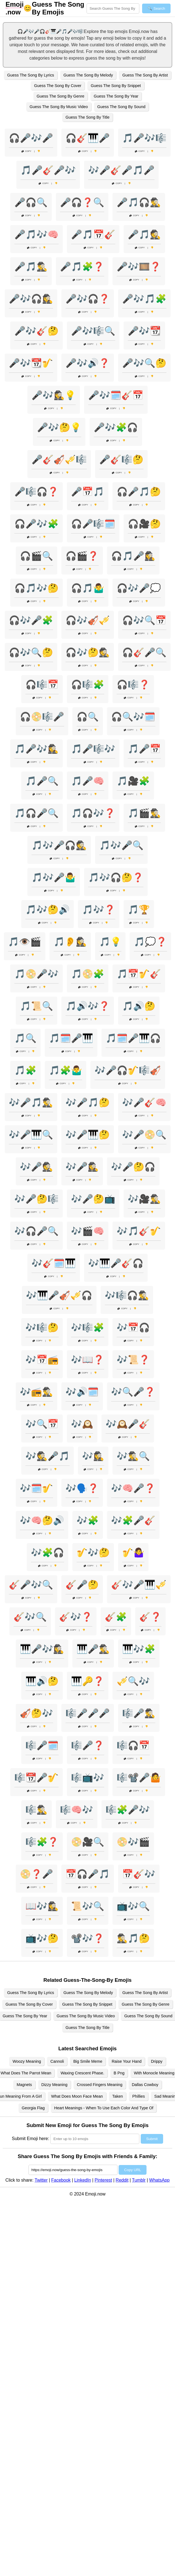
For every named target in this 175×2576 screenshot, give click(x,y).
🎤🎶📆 (144, 331)
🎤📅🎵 (87, 492)
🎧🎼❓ (133, 685)
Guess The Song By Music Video (59, 106)
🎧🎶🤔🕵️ (88, 652)
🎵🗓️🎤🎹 (71, 1038)
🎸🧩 (116, 1617)
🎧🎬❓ (82, 556)
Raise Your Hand (127, 2061)
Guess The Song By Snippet (116, 85)
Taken (117, 2096)
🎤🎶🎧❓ (88, 299)
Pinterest (103, 2180)
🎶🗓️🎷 (36, 1488)
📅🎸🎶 (138, 1874)
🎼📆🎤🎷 (36, 1778)
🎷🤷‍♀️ (133, 1553)
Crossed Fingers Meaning (99, 2084)
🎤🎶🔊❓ (88, 363)
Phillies (138, 2096)
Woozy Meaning (26, 2061)
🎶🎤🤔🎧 (133, 1167)
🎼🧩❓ (42, 1842)
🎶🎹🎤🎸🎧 (115, 1263)
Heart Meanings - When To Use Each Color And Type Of (103, 2108)
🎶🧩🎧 (47, 1553)
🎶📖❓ (87, 1360)
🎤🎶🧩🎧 (116, 427)
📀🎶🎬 (133, 1842)
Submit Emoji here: (30, 2138)
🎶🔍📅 (42, 1424)
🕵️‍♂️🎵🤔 (133, 1938)
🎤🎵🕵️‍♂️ (31, 267)
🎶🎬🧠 (87, 1231)
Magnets (24, 2084)
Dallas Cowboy (145, 2084)
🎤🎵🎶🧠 (36, 234)
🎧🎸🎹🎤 (88, 138)
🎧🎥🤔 (144, 524)
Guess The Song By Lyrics (30, 75)
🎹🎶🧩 (138, 1649)
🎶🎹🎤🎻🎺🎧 (59, 1295)
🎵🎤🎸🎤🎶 (48, 170)
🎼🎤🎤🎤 (88, 1713)
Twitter (41, 2180)
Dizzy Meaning (54, 2084)
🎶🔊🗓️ (82, 1392)
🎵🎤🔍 (42, 781)
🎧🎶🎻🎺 (88, 620)
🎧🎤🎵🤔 (139, 492)
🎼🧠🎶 (76, 1810)
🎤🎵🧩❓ (82, 267)
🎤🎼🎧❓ (36, 492)
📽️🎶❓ (87, 1938)
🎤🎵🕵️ (144, 234)
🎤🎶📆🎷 (31, 363)
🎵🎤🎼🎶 (93, 749)
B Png (119, 2073)
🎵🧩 (25, 1070)
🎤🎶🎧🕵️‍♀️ (31, 299)
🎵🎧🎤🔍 (36, 813)
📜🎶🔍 (87, 1906)
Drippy (157, 2061)
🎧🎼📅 (42, 685)
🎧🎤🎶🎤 (31, 138)
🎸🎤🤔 (82, 1585)
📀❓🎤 (36, 1874)
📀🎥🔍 (87, 1842)
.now (14, 8)
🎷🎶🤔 (93, 1553)
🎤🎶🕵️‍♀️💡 (54, 395)
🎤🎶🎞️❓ (139, 267)
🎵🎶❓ (98, 910)
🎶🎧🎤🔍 (36, 1231)
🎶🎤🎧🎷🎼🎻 (128, 1070)
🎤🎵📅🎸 (93, 234)
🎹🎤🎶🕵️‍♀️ (42, 1649)
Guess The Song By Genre (61, 96)
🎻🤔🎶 (36, 1713)
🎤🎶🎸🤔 (36, 331)
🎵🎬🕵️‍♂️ (144, 813)
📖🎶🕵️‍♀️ (42, 1906)
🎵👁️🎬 (24, 942)
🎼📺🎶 (87, 1778)
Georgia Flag (33, 2108)
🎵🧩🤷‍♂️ (65, 1070)
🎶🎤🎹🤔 (88, 1135)
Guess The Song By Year (116, 96)
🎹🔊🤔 (42, 1681)
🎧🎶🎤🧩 (31, 620)
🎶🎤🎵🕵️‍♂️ (31, 1102)
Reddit (122, 2180)
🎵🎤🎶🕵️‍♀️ (36, 749)
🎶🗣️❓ (82, 1488)
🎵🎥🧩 (133, 781)
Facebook (60, 2180)
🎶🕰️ (82, 1424)
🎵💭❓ (150, 942)
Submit (152, 2139)
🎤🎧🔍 (31, 202)
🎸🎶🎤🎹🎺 (138, 1585)
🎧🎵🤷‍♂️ (87, 588)
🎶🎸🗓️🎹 (54, 1263)
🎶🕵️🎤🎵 (47, 1456)
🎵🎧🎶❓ (93, 813)
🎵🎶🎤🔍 (121, 845)
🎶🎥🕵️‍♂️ (144, 1199)
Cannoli (57, 2061)
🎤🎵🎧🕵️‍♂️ (139, 202)
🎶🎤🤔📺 (93, 1199)
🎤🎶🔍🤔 (144, 363)
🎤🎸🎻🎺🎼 (59, 459)
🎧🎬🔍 (36, 556)
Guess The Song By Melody (88, 75)
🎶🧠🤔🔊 (42, 1520)
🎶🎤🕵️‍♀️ (82, 1167)
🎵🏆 (139, 910)
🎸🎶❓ (75, 1617)
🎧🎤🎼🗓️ (93, 524)
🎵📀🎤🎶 (36, 974)
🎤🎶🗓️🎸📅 (115, 395)
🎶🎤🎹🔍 (31, 1135)
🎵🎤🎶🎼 (144, 138)
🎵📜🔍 (36, 1006)
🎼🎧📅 (133, 1745)
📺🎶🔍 (133, 1906)
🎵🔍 (25, 1038)
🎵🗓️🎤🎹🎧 (133, 1038)
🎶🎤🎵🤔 (88, 1102)
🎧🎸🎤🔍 (144, 652)
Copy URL (132, 2170)
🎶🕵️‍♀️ (93, 1456)
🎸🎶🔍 (30, 1617)
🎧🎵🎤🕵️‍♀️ (133, 556)
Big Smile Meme (87, 2061)
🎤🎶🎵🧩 (144, 299)
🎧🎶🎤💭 (139, 588)
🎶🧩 (88, 1520)
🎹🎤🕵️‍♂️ (93, 1649)
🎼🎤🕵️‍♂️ (138, 1713)
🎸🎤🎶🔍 (31, 1585)
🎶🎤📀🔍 (144, 1135)
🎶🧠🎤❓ (133, 1488)
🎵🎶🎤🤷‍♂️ (54, 877)
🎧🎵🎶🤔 (36, 588)
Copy (27, 151)
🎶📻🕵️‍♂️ (36, 1392)
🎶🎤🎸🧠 (144, 1102)
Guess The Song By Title (87, 117)
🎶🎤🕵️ (36, 1167)
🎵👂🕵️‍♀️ (70, 942)
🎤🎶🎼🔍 (93, 331)
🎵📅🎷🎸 (139, 974)
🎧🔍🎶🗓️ (133, 717)
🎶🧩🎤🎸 (133, 1520)
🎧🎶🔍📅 (144, 620)
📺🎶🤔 (42, 1938)
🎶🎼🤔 (42, 1327)
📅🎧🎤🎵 (88, 1874)
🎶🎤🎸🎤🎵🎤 (121, 170)
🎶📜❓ (133, 1360)
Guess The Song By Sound (121, 106)
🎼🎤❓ (87, 1745)
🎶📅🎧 (133, 1327)
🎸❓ (150, 1617)
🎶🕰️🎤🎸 (128, 1424)
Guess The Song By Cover (57, 85)
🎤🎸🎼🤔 (121, 459)
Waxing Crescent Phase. (82, 2073)
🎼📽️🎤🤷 (139, 1778)
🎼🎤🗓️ (42, 1745)
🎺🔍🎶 (133, 1681)
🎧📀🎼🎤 (42, 717)
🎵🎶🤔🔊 (47, 910)
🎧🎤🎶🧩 (36, 524)
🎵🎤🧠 (87, 781)
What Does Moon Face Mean (77, 2096)
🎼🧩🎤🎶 (128, 1810)
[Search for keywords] (113, 8)
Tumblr (138, 2180)
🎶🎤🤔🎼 (36, 1199)
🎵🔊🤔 (138, 1006)
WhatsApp (159, 2180)
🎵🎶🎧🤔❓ (115, 877)
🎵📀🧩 (87, 974)
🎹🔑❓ (87, 1681)
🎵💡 (110, 942)
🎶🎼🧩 (87, 1327)
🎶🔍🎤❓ (133, 1392)
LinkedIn (82, 2180)
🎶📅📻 (42, 1360)
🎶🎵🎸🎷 (139, 1231)
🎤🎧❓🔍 (82, 202)
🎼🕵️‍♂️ (36, 1810)
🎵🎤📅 (144, 749)
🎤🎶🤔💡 (59, 427)
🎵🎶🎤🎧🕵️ (59, 845)
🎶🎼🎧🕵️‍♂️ (127, 1295)
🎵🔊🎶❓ (88, 1006)
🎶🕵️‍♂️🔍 (133, 1456)
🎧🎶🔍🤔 (31, 652)
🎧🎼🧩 (87, 685)
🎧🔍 (88, 717)
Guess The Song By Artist (145, 75)
